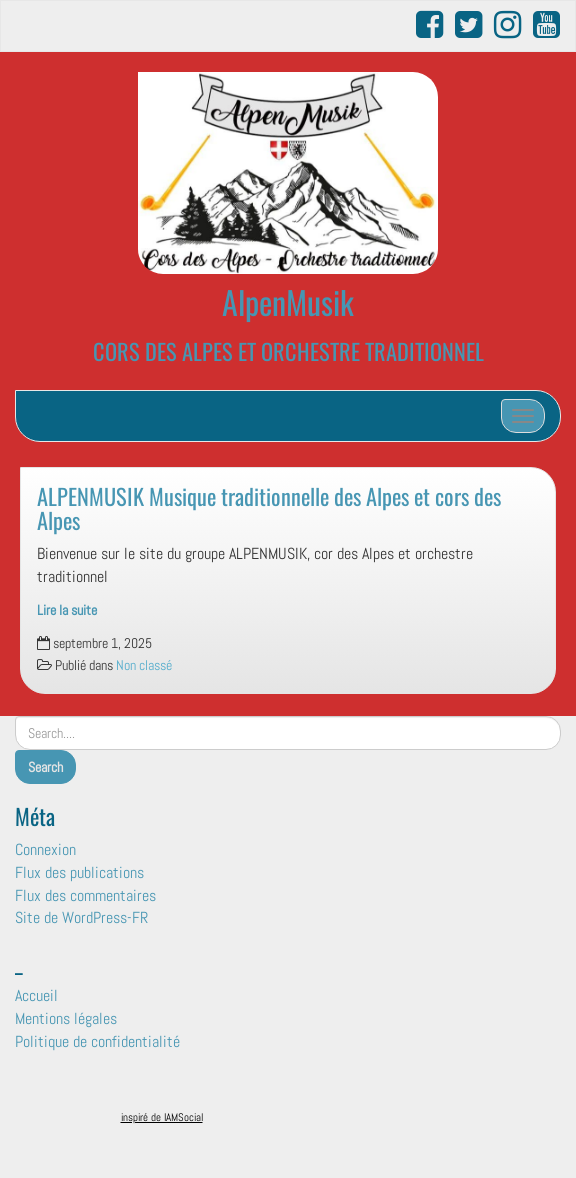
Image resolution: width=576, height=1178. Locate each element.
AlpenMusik (288, 301)
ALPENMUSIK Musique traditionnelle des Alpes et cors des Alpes (269, 508)
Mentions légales (66, 1018)
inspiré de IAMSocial (162, 1117)
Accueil (36, 995)
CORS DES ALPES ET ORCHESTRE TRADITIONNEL (288, 350)
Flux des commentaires (85, 895)
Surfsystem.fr (331, 1121)
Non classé (144, 665)
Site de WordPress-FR (81, 917)
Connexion (45, 849)
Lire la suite (67, 610)
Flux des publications (79, 872)
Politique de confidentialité (97, 1041)
